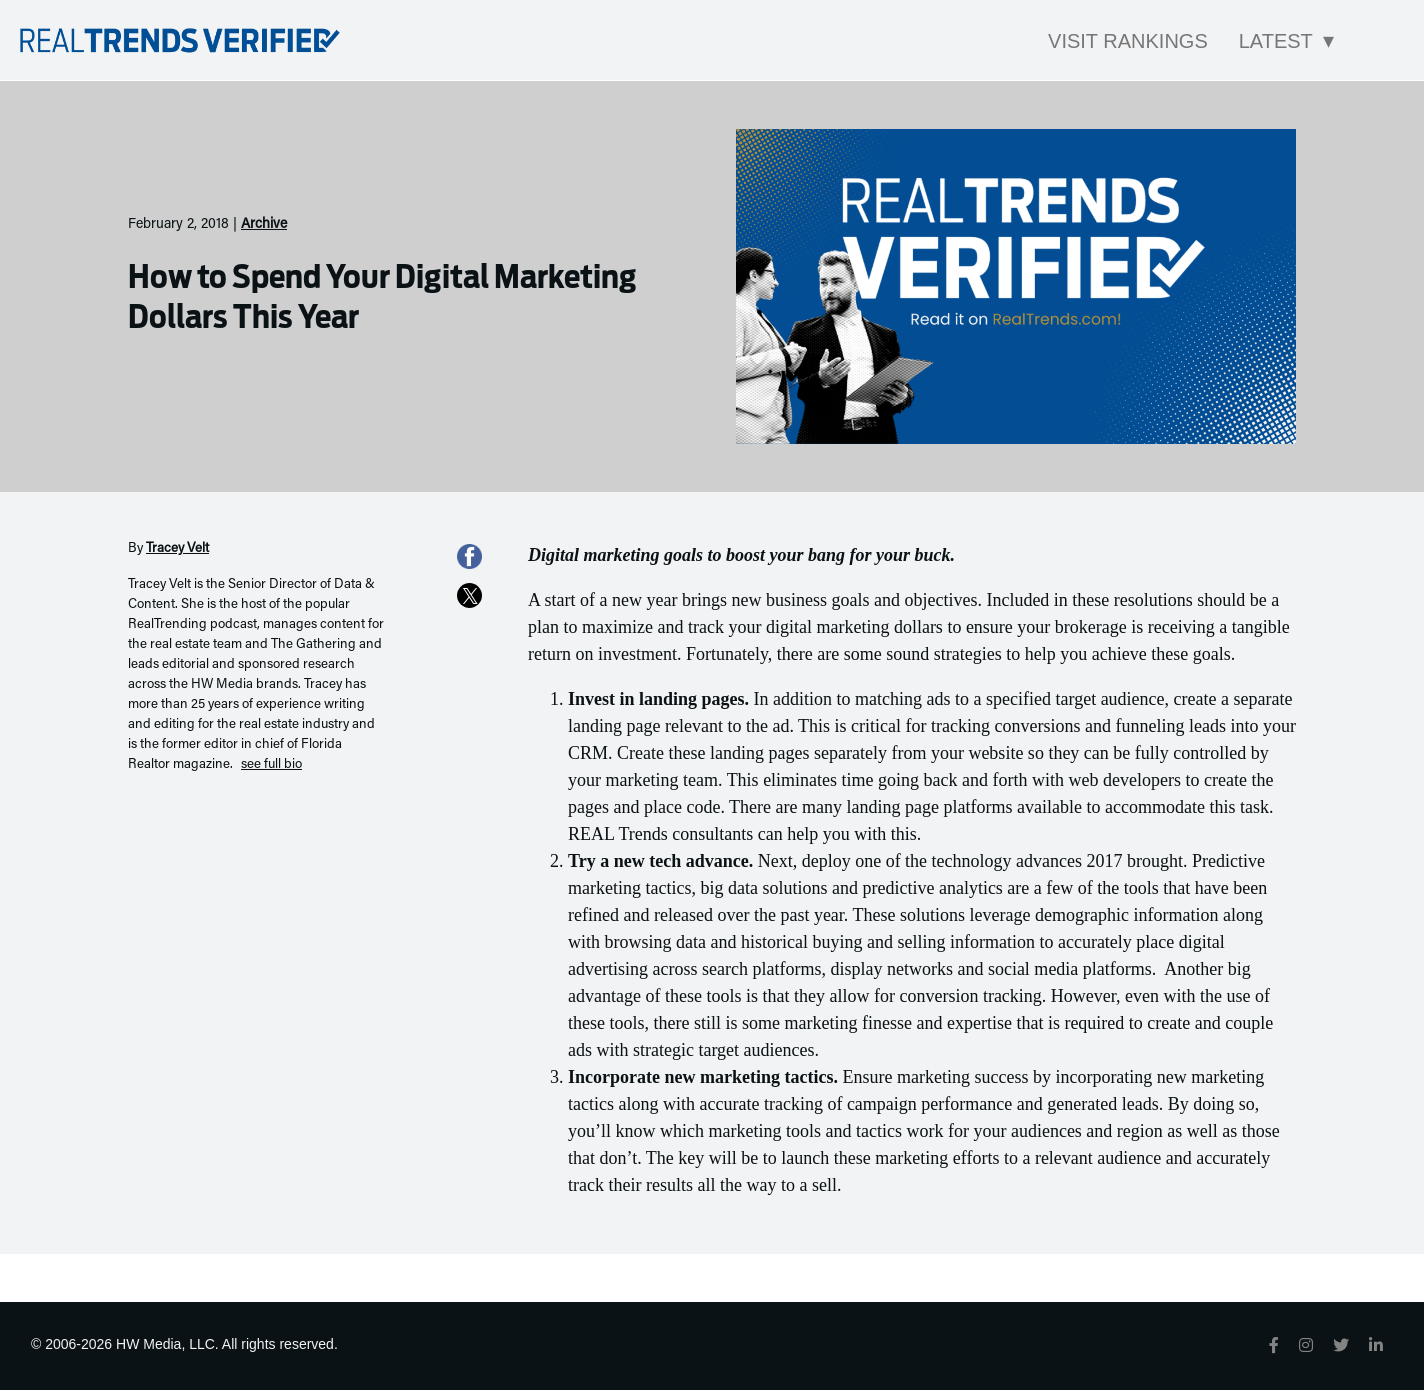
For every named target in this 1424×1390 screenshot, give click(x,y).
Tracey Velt (177, 549)
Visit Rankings (1128, 41)
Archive (264, 225)
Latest (1276, 41)
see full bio (271, 765)
